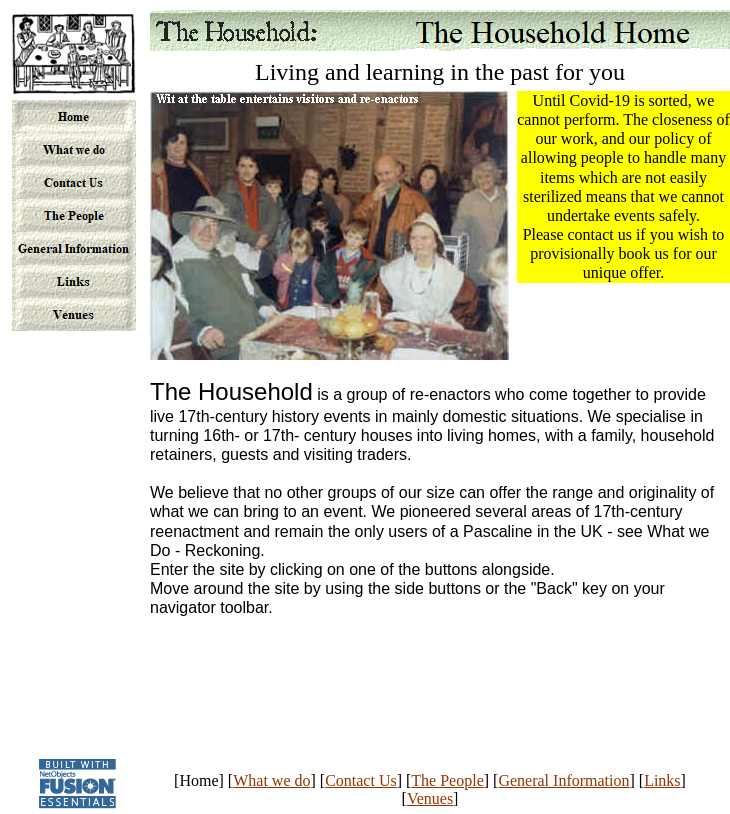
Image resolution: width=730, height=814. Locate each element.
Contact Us (361, 780)
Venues (430, 798)
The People (447, 780)
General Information (563, 780)
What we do (271, 780)
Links (662, 780)
